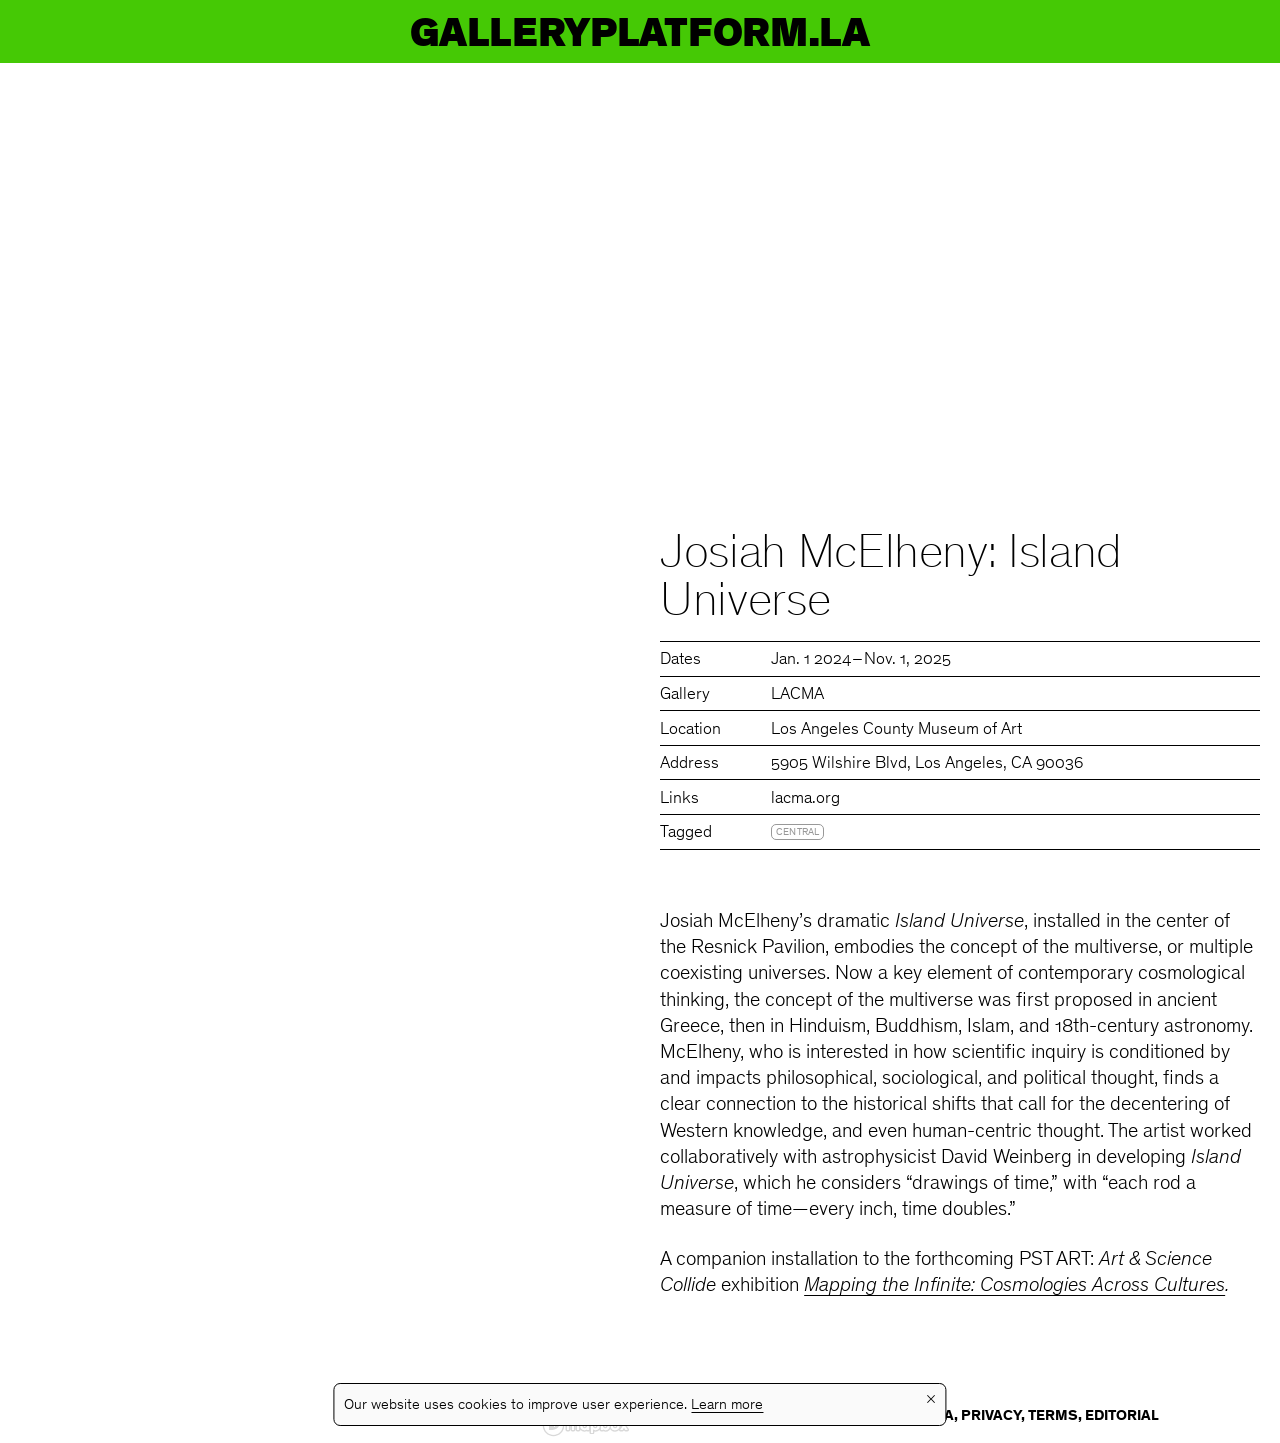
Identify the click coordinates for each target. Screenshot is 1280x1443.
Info (1211, 31)
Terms (1053, 1416)
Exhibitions (517, 31)
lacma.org (805, 799)
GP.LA (76, 31)
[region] (320, 753)
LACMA (797, 695)
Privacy (991, 1416)
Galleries (804, 31)
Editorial (1122, 1416)
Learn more (727, 1405)
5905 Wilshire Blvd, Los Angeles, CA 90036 (927, 764)
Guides (1038, 31)
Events (259, 31)
